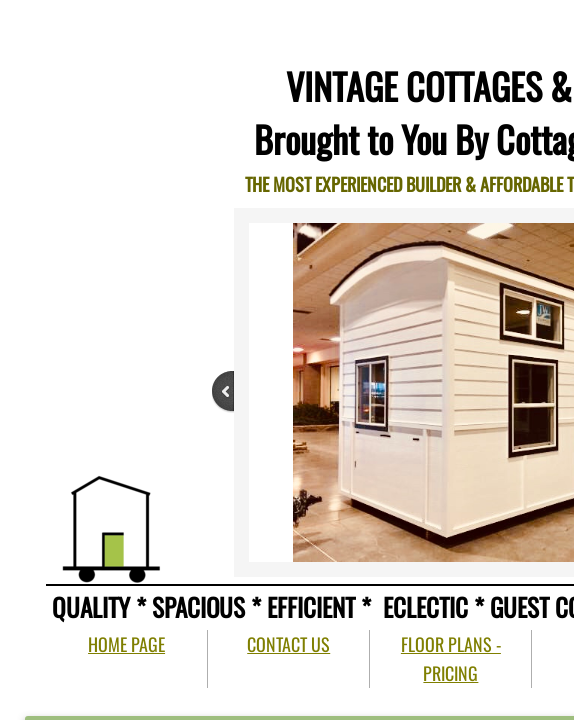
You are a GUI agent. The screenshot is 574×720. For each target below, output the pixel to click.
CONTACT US (288, 644)
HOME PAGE (126, 644)
